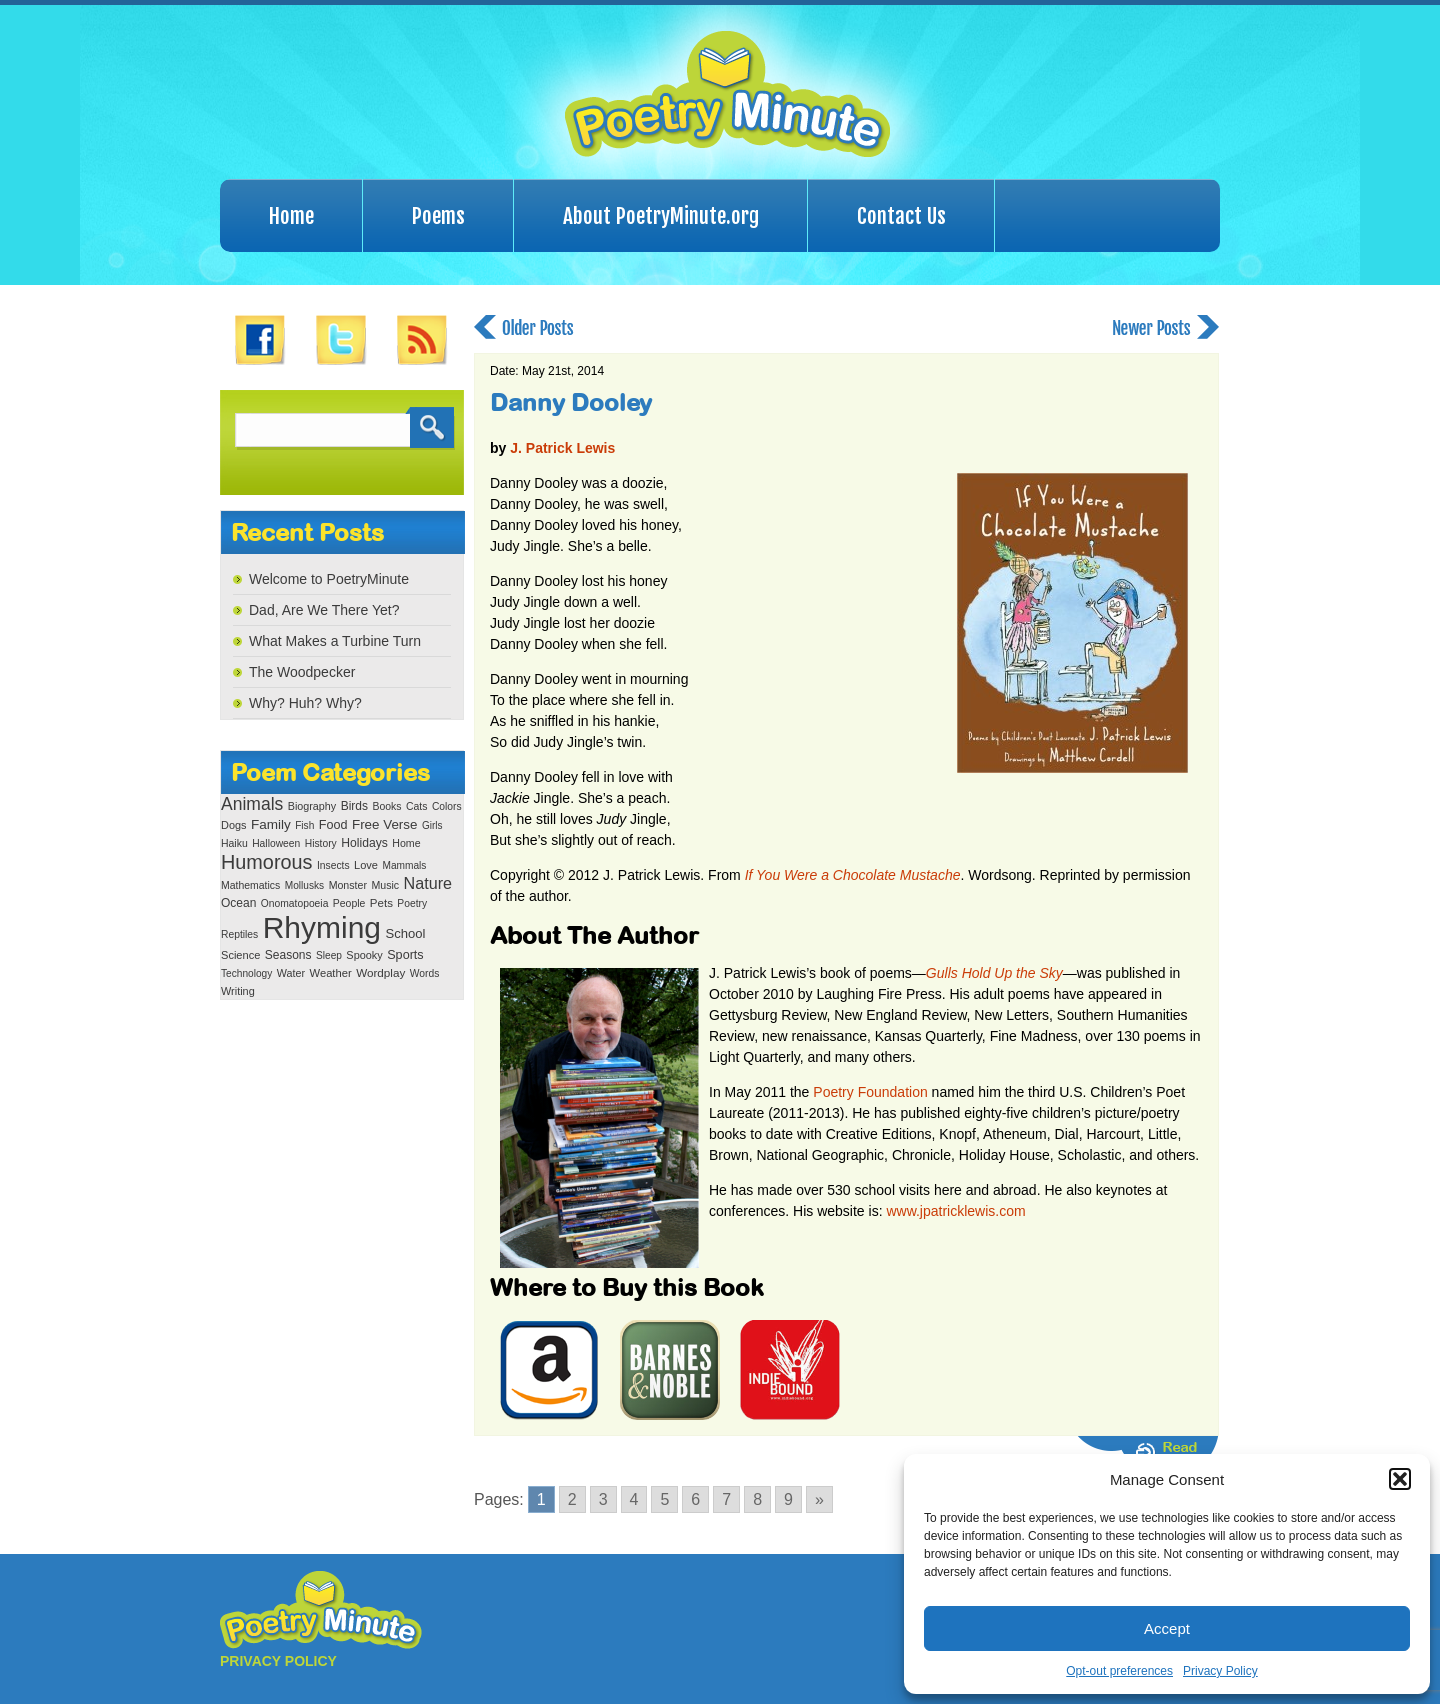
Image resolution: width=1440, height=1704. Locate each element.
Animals (252, 804)
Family (271, 824)
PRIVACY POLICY (278, 1661)
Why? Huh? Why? (305, 703)
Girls (432, 825)
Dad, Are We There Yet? (324, 610)
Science (240, 955)
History (321, 843)
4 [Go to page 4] (634, 1499)
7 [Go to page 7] (726, 1499)
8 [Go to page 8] (757, 1499)
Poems (438, 216)
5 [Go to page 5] (664, 1499)
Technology (246, 973)
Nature (428, 883)
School (405, 933)
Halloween (276, 843)
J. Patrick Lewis (562, 448)
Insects (333, 865)
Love (366, 865)
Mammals (404, 865)
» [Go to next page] (819, 1499)
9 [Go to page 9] (788, 1499)
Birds (354, 806)
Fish (304, 825)
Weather (331, 973)
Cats (417, 806)
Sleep (329, 955)
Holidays (364, 843)
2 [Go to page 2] (572, 1499)
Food (333, 825)
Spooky (364, 955)
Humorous (266, 862)
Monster (348, 885)
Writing (238, 991)
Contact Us (901, 216)
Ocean (238, 903)
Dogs (233, 825)
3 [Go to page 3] (603, 1499)
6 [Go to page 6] (695, 1499)
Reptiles (239, 934)
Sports (405, 955)
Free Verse (384, 824)
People (349, 903)
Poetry (412, 903)
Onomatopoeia (295, 903)
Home (291, 216)
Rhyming (322, 927)
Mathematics (250, 885)
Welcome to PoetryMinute (329, 579)
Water (291, 973)
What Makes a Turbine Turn (335, 641)
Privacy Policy (1220, 1671)
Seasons (288, 955)
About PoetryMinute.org (661, 216)
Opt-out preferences (1119, 1671)
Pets (381, 903)
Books (386, 806)
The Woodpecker (302, 672)
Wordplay (380, 972)
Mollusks (304, 885)
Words (425, 973)
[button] (1400, 1479)
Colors (447, 806)
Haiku (234, 843)
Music (385, 885)
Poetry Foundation (870, 1092)
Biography (312, 806)
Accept (1167, 1628)
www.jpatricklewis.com (955, 1211)
